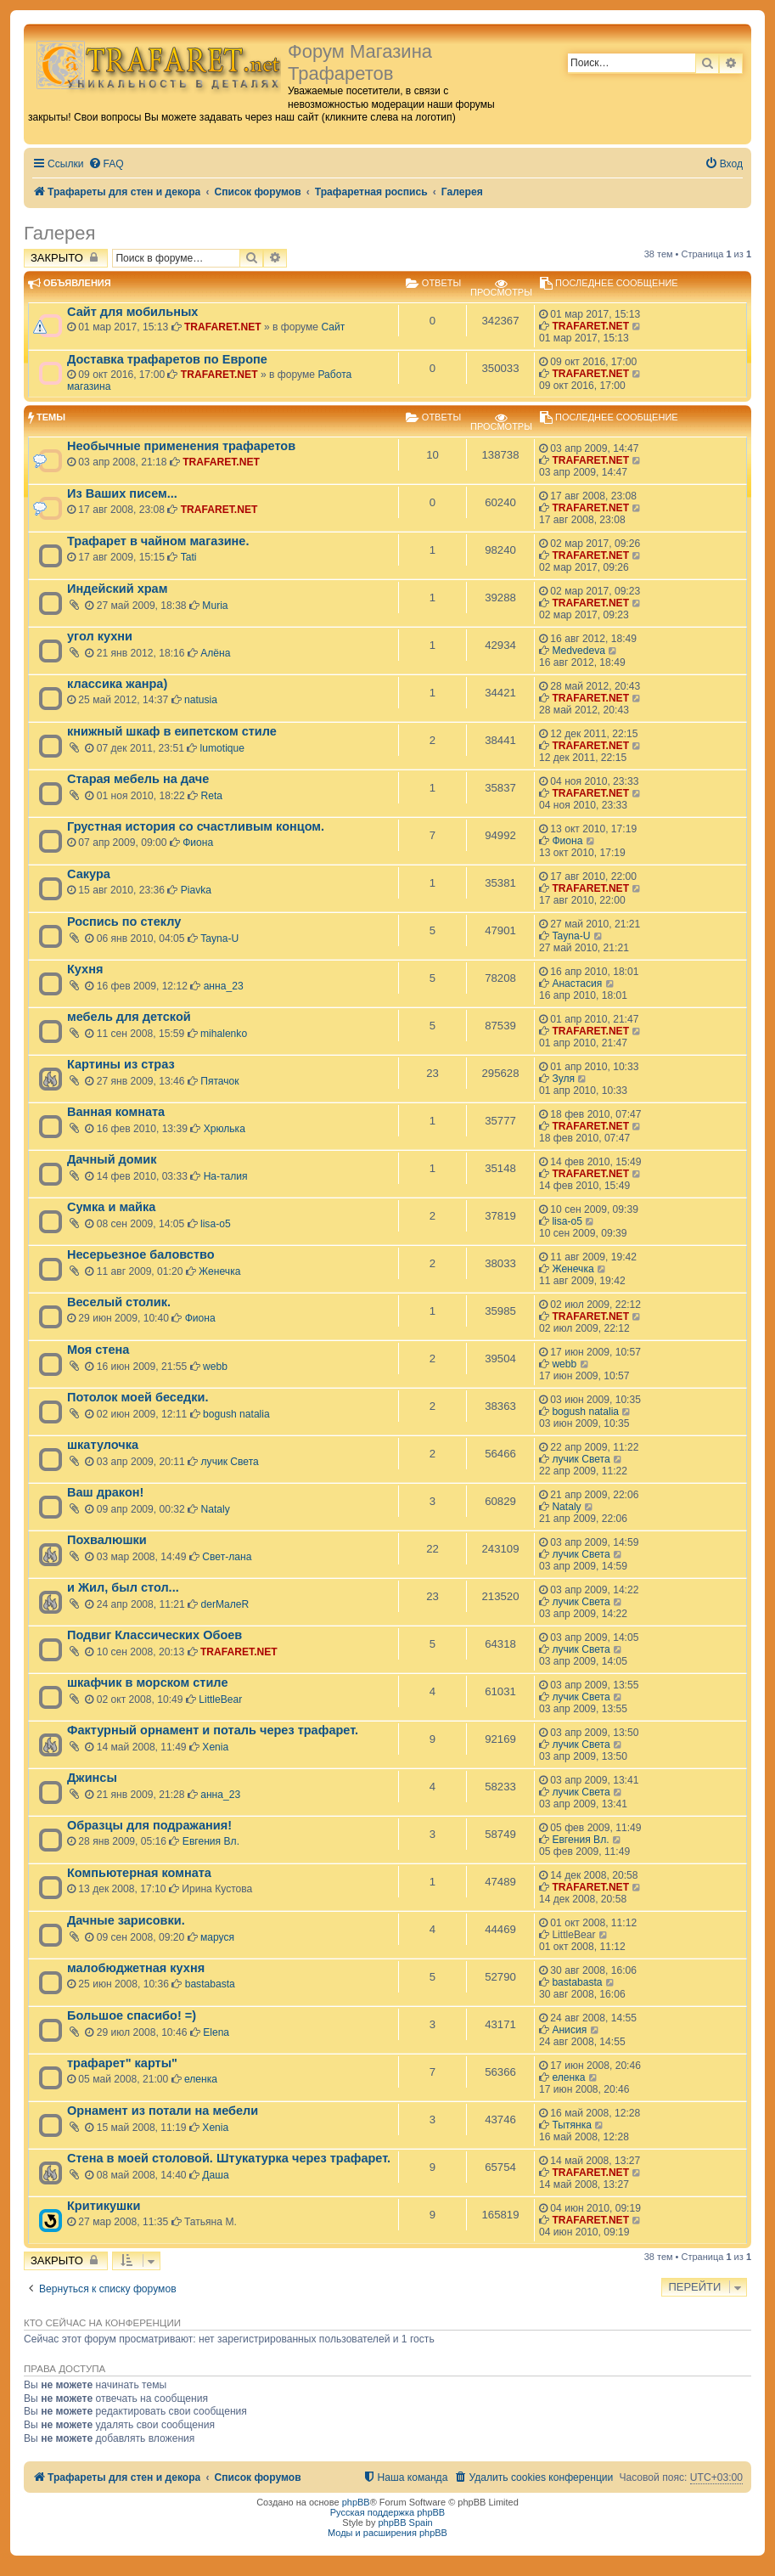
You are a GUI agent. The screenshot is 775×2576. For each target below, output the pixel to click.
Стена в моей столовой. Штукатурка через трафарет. (228, 2158)
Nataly (215, 1509)
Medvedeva (578, 651)
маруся (217, 1937)
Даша (215, 2175)
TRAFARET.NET (222, 327)
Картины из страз (121, 1064)
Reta (211, 796)
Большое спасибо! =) (131, 2015)
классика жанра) (117, 684)
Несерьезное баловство (141, 1254)
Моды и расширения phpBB (387, 2533)
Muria (214, 606)
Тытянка (572, 2125)
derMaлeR (225, 1604)
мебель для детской (129, 1016)
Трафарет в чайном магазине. (158, 541)
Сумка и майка (111, 1207)
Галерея (59, 233)
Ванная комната (116, 1112)
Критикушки (103, 2205)
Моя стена (98, 1349)
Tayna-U (219, 938)
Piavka (196, 890)
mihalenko (223, 1034)
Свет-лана (226, 1557)
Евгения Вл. (211, 1841)
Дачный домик (111, 1159)
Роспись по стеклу (124, 921)
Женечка (219, 1271)
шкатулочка (102, 1444)
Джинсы (92, 1777)
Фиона (198, 842)
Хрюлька (224, 1129)
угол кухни (99, 636)
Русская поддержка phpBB (387, 2512)
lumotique (222, 748)
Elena (216, 2032)
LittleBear (220, 1699)
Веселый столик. (119, 1302)
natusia (200, 700)
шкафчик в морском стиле (147, 1682)
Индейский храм (117, 588)
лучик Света (230, 1462)
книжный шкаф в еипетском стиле (172, 731)
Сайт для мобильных (132, 311)
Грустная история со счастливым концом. (195, 826)
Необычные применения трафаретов (181, 446)
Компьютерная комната (139, 1873)
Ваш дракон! (105, 1492)
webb (215, 1367)
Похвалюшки (107, 1540)
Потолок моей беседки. (137, 1397)
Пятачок (219, 1081)
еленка (200, 2079)
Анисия (569, 2030)
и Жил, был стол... (123, 1587)
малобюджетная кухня (136, 1968)
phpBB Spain (405, 2522)
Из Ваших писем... (122, 493)
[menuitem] (106, 164)
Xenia (215, 1747)
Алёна (215, 653)
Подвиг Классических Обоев (154, 1635)
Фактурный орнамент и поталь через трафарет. (212, 1730)
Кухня (85, 969)
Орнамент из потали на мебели (162, 2110)
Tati (189, 557)
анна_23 (224, 986)
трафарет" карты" (122, 2063)
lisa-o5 (215, 1224)
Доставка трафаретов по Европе (167, 359)
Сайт (333, 327)
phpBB (356, 2502)
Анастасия (577, 983)
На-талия (226, 1176)
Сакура (88, 874)
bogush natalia (236, 1414)
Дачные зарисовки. (126, 1920)
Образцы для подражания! (149, 1825)
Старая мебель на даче (138, 779)
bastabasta (210, 1984)
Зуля (563, 1079)
